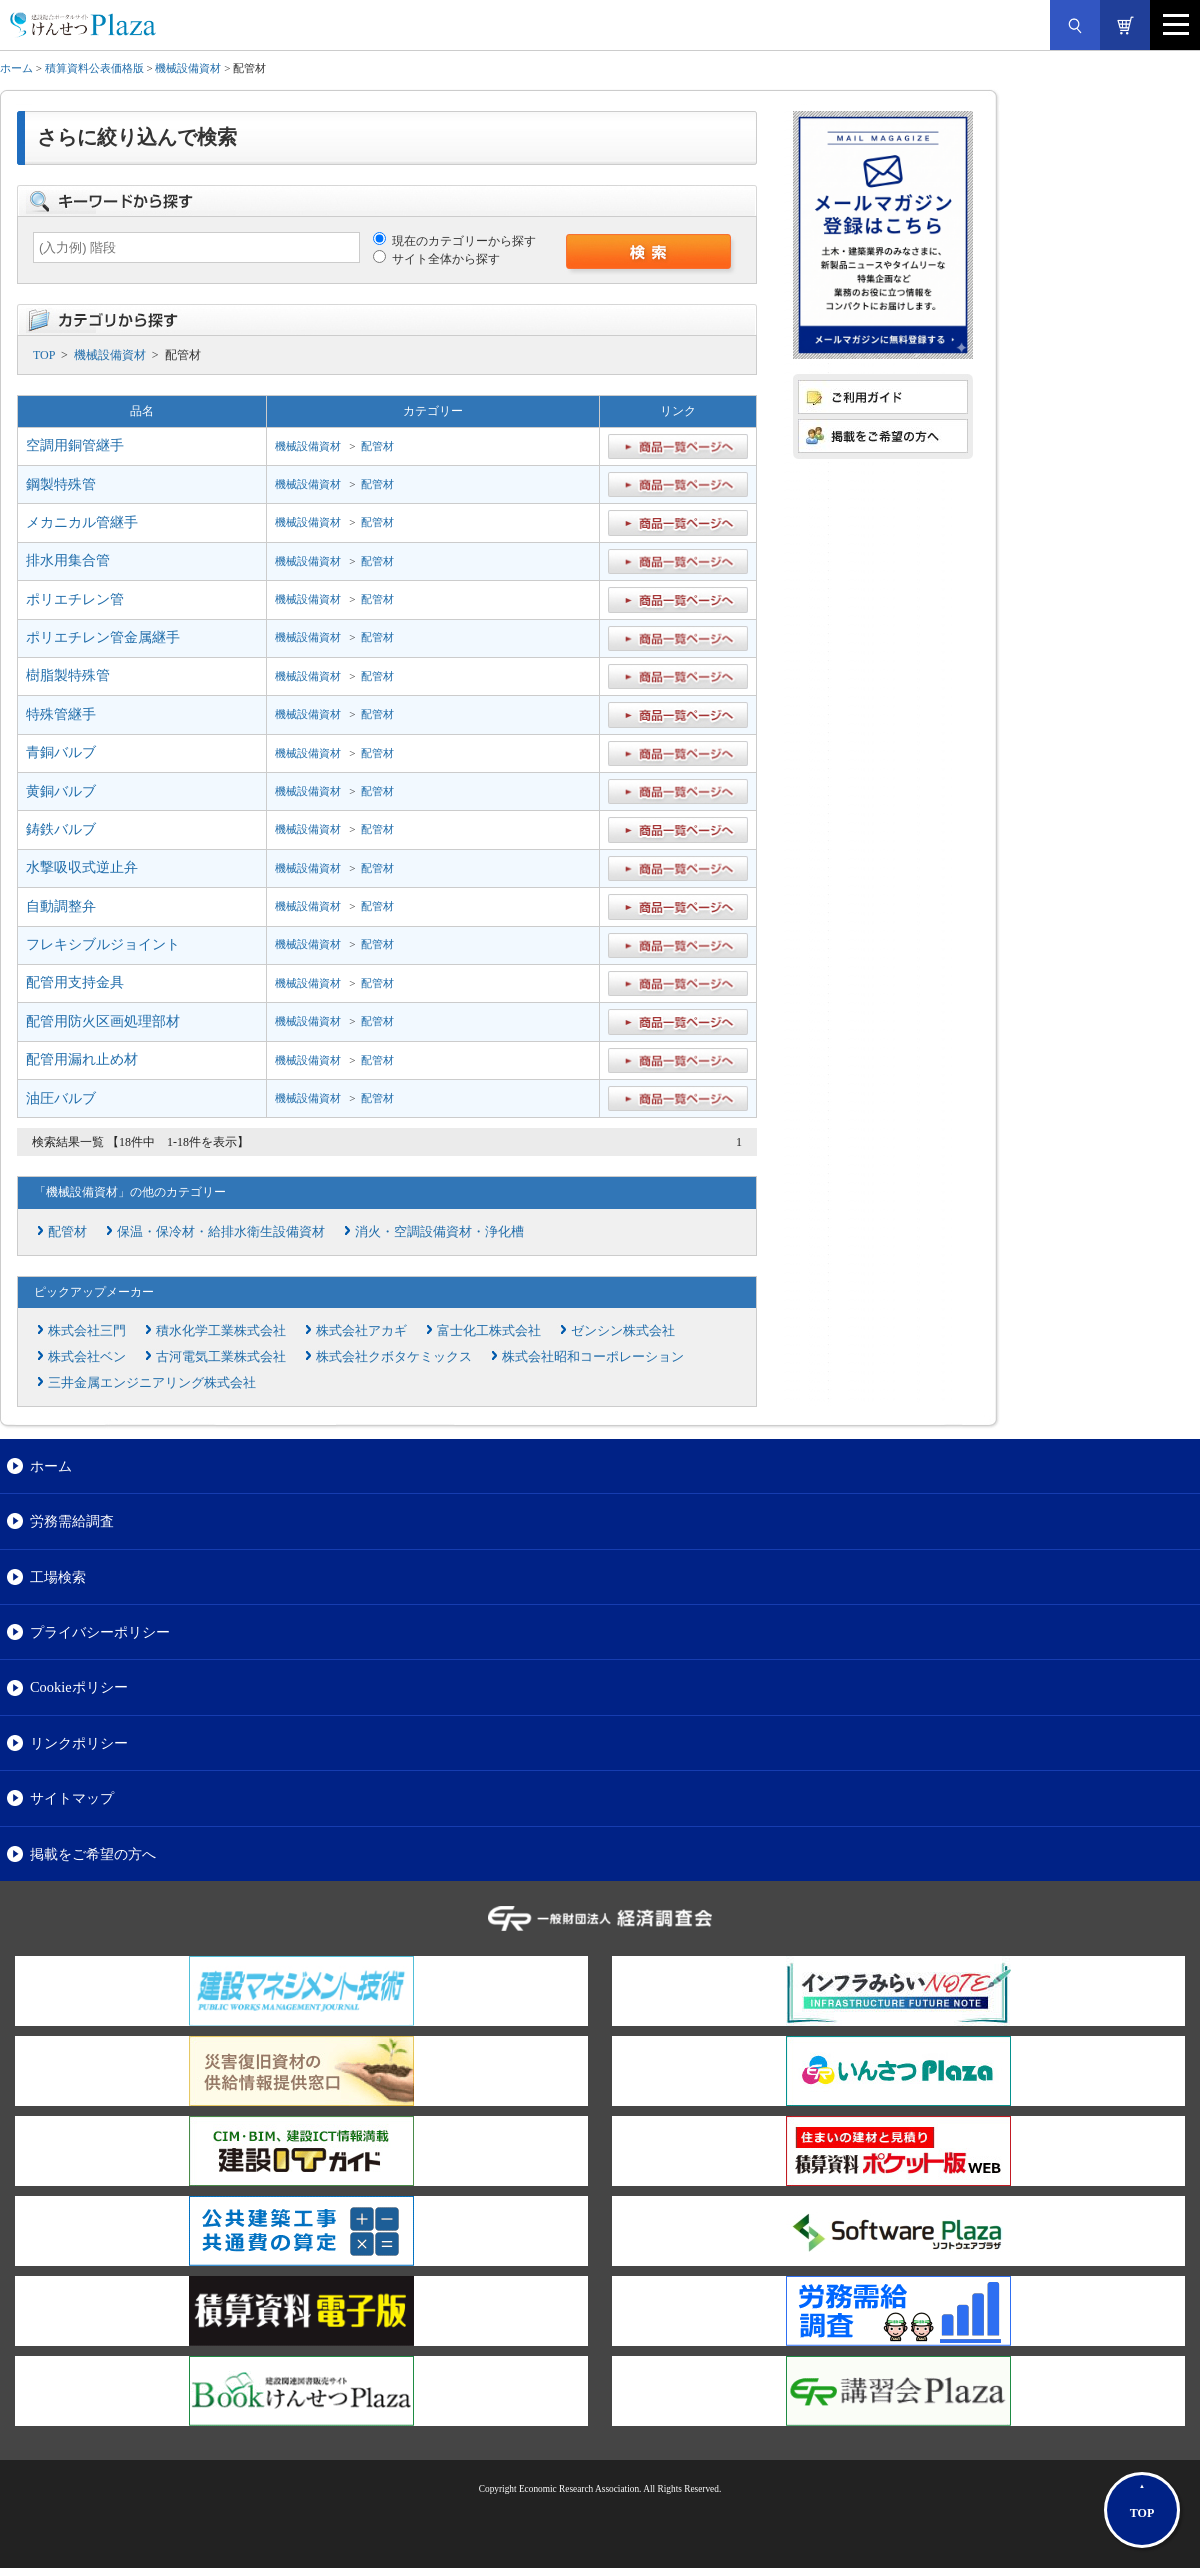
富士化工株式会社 (489, 1330)
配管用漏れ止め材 (82, 1059)
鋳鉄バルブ (61, 829)
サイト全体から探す (436, 259)
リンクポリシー (79, 1743)
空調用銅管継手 (75, 445)
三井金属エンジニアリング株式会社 (152, 1382)
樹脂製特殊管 (68, 675)
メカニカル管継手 (82, 522)
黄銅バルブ (61, 791)
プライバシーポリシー (100, 1632)
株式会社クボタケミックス (394, 1356)
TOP (44, 355)
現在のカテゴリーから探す (454, 241)
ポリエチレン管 (75, 599)
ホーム (16, 68)
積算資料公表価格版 (94, 68)
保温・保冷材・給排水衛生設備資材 (221, 1231)
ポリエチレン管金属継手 (103, 637)
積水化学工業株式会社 (221, 1330)
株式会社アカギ (361, 1330)
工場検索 (58, 1577)
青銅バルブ (61, 752)
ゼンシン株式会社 (623, 1330)
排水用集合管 (68, 560)
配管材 (377, 446)
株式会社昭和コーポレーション (593, 1356)
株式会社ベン (87, 1356)
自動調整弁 (61, 906)
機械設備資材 (188, 68)
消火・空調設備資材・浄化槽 (439, 1231)
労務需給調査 (72, 1521)
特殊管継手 (61, 714)
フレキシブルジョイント (103, 944)
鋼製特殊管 (61, 484)
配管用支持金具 (75, 982)
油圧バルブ (61, 1098)
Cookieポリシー (79, 1687)
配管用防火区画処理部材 (103, 1021)
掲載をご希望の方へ (93, 1854)
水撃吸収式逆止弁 (82, 867)
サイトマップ (72, 1798)
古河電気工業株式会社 (221, 1356)
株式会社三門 (87, 1330)
